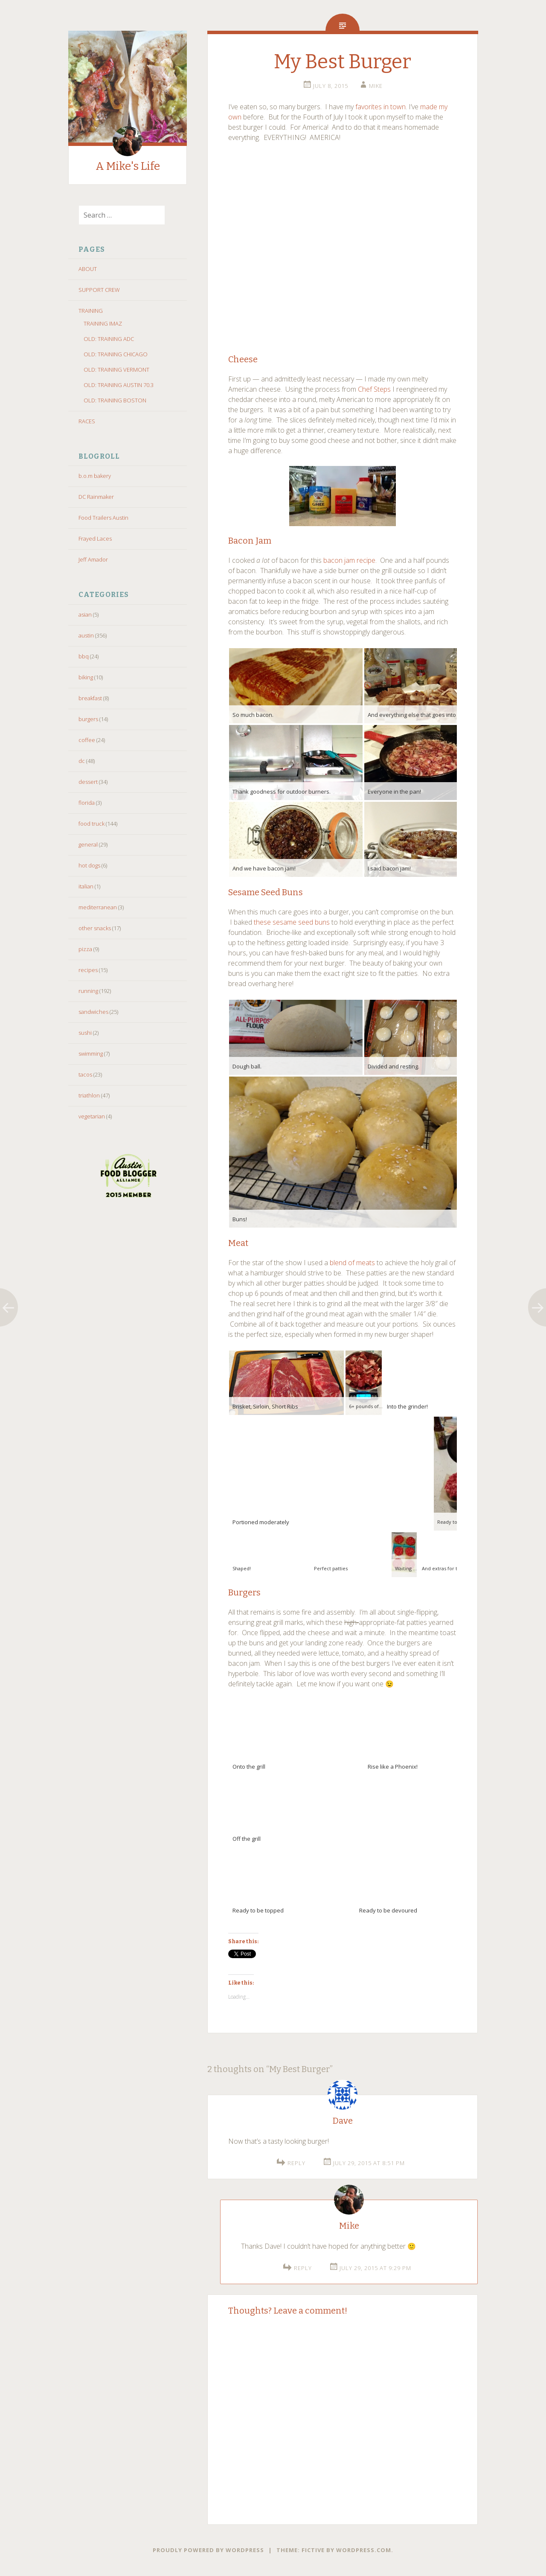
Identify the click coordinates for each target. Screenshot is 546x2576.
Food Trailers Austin (103, 517)
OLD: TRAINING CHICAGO (116, 354)
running (88, 991)
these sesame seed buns (292, 922)
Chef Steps (374, 389)
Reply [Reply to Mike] (303, 2268)
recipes (88, 970)
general (88, 844)
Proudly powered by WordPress (208, 2550)
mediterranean (97, 907)
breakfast (90, 698)
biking (85, 677)
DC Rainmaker (96, 497)
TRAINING (90, 310)
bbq (83, 656)
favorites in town (380, 106)
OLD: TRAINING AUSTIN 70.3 (119, 385)
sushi (85, 1032)
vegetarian (91, 1116)
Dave (343, 2121)
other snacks (94, 928)
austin (86, 635)
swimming (90, 1053)
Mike (376, 86)
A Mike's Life (128, 166)
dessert (88, 782)
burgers (88, 719)
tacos (85, 1074)
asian (85, 614)
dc (81, 761)
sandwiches (93, 1012)
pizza (85, 949)
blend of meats (352, 1262)
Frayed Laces (95, 538)
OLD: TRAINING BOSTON (115, 400)
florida (86, 802)
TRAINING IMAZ (103, 323)
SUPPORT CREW (99, 290)
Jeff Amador (93, 559)
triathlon (89, 1095)
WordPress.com (363, 2550)
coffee (86, 740)
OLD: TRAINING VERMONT (116, 369)
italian (85, 886)
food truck (91, 823)
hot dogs (89, 865)
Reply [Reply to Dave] (296, 2163)
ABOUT (87, 269)
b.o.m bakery (94, 476)
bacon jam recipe (349, 560)
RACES (86, 421)
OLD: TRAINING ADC (109, 339)
